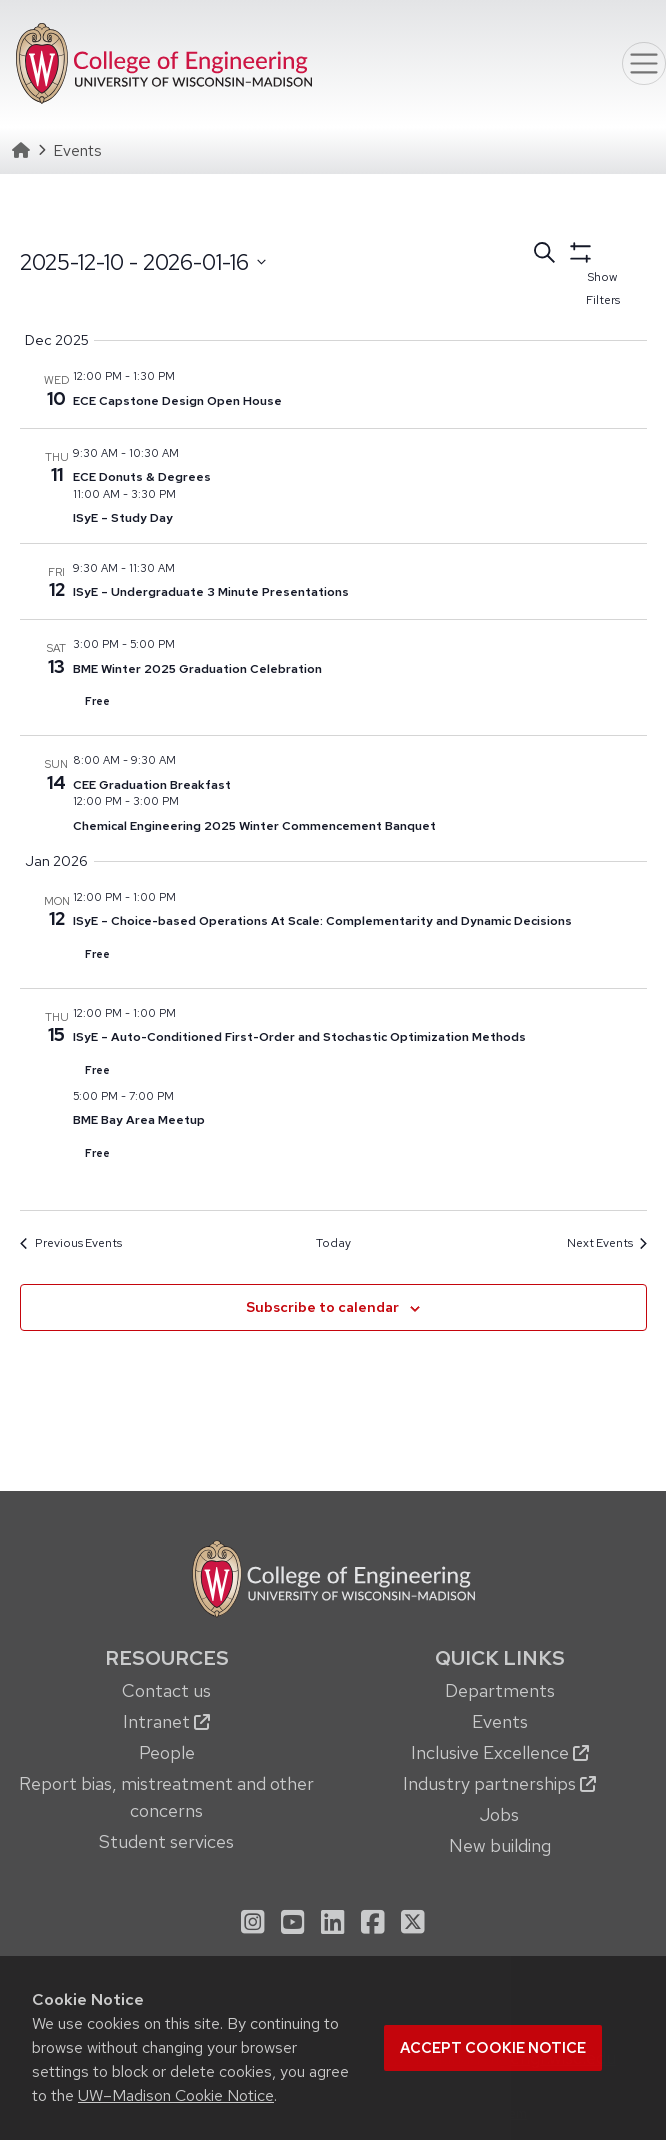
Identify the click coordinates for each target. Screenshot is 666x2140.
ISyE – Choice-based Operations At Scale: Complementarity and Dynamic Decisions (322, 921)
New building (500, 1845)
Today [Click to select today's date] (333, 1243)
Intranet (166, 1721)
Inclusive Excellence (500, 1752)
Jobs (499, 1814)
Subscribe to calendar (322, 1307)
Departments (500, 1690)
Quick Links (500, 1657)
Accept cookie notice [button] (493, 2048)
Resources (167, 1657)
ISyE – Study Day (123, 518)
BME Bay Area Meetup (139, 1120)
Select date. (19, 299)
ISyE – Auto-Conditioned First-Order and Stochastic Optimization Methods (299, 1037)
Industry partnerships (499, 1783)
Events (500, 1721)
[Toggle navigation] (644, 64)
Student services (166, 1841)
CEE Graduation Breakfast (152, 785)
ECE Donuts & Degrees (142, 477)
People (167, 1752)
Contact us (166, 1690)
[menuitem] (166, 1751)
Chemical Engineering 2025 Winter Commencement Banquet (254, 826)
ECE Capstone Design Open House (177, 401)
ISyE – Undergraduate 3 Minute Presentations (211, 592)
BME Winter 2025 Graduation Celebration (197, 669)
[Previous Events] (70, 1243)
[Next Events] (607, 1243)
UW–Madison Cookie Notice (176, 2095)
